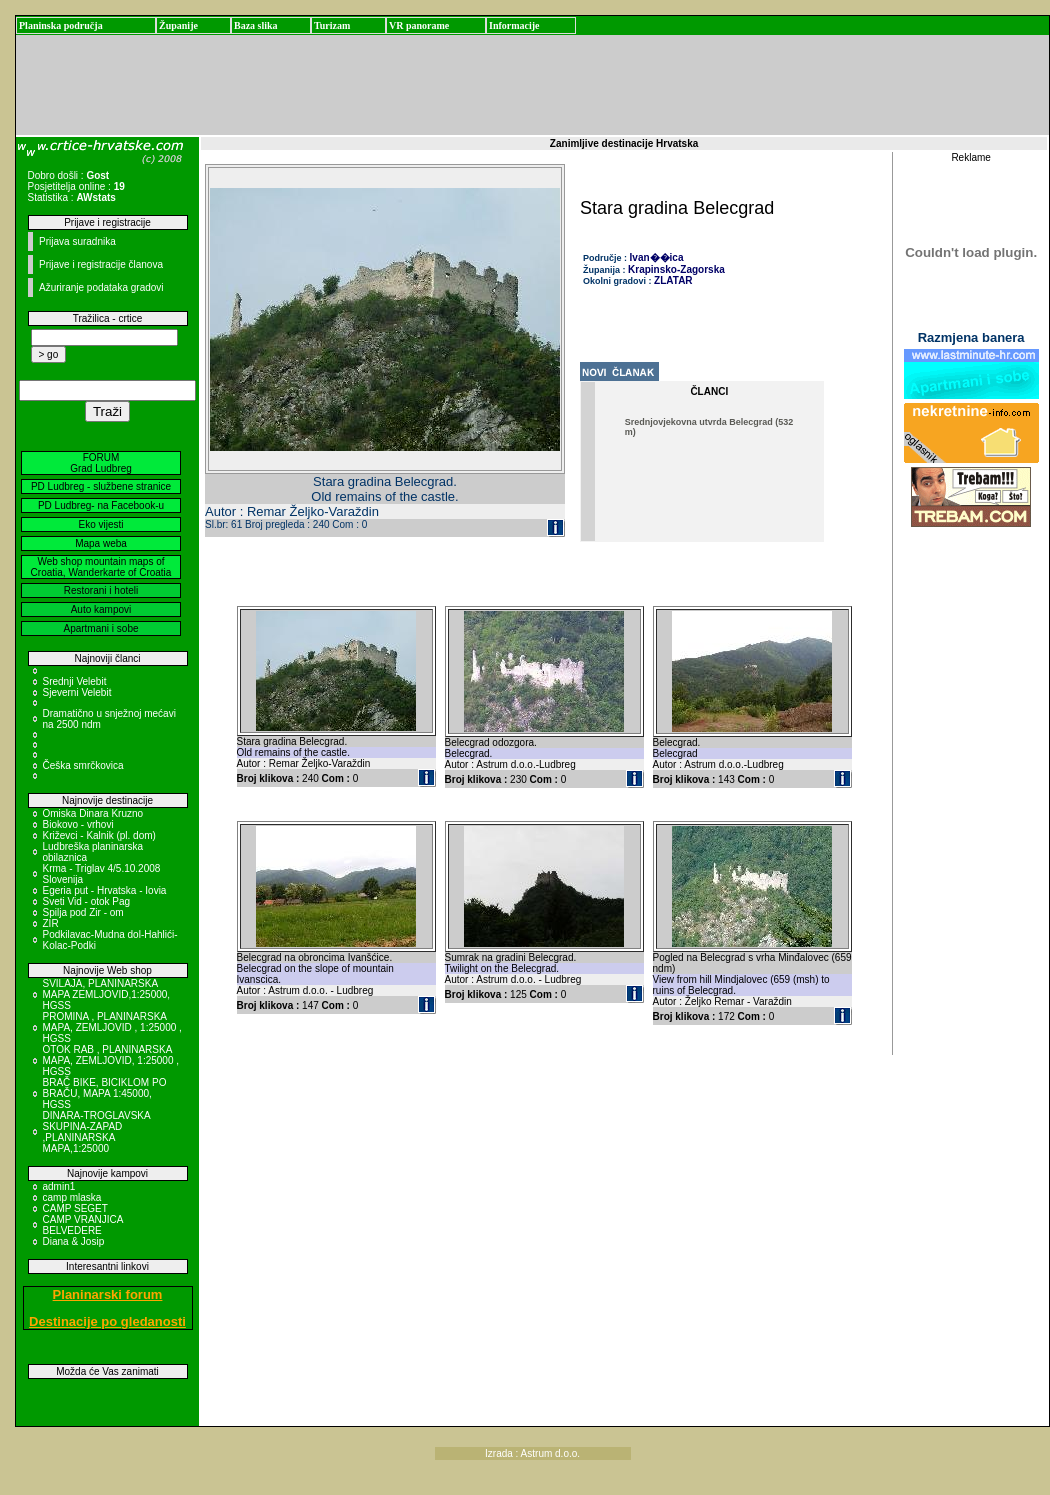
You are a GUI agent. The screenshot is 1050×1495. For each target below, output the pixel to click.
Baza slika (256, 25)
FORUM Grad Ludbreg (101, 463)
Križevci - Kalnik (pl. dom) (99, 835)
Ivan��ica (657, 257)
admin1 (59, 1186)
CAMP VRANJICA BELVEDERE (83, 1225)
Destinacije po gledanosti (107, 1321)
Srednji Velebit (75, 681)
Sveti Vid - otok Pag (87, 901)
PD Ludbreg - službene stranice (101, 486)
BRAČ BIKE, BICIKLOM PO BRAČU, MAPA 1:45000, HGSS (105, 1093)
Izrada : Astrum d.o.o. (532, 1453)
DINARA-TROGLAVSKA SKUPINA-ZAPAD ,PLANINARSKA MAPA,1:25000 (97, 1132)
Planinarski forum (108, 1294)
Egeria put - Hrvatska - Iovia (105, 890)
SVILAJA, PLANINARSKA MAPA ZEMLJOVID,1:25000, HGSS (107, 994)
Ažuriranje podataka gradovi (101, 287)
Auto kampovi (101, 609)
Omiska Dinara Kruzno (93, 813)
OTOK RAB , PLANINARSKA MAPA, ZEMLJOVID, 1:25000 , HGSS (111, 1060)
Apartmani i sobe (100, 628)
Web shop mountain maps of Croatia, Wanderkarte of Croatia (101, 567)
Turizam (332, 25)
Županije (178, 25)
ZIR (51, 923)
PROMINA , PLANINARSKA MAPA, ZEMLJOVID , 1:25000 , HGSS (112, 1027)
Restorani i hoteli (101, 590)
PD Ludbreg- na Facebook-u (101, 505)
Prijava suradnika (77, 241)
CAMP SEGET (75, 1208)
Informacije (514, 25)
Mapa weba (101, 543)
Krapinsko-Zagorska (676, 269)
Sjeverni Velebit (77, 692)
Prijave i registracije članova (101, 264)
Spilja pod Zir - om (83, 912)
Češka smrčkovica (83, 765)
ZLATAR (673, 280)
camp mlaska (72, 1197)
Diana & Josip (74, 1241)
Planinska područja (61, 25)
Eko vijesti (100, 524)
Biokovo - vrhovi (78, 824)
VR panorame (419, 25)
